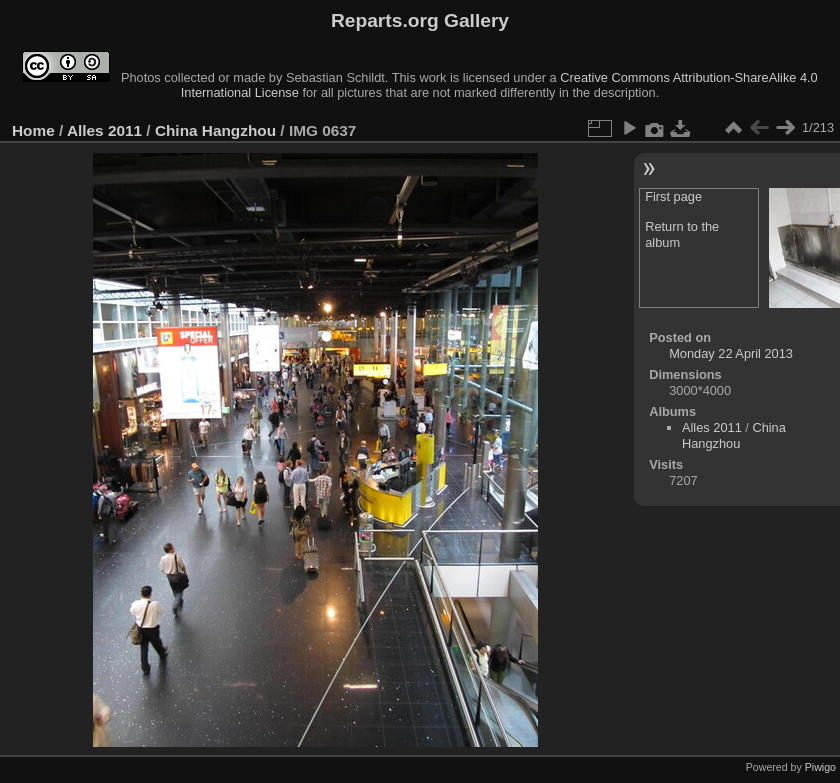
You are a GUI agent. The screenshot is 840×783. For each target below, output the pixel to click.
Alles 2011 (104, 130)
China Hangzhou (215, 130)
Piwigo (820, 767)
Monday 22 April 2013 (731, 353)
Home (33, 130)
